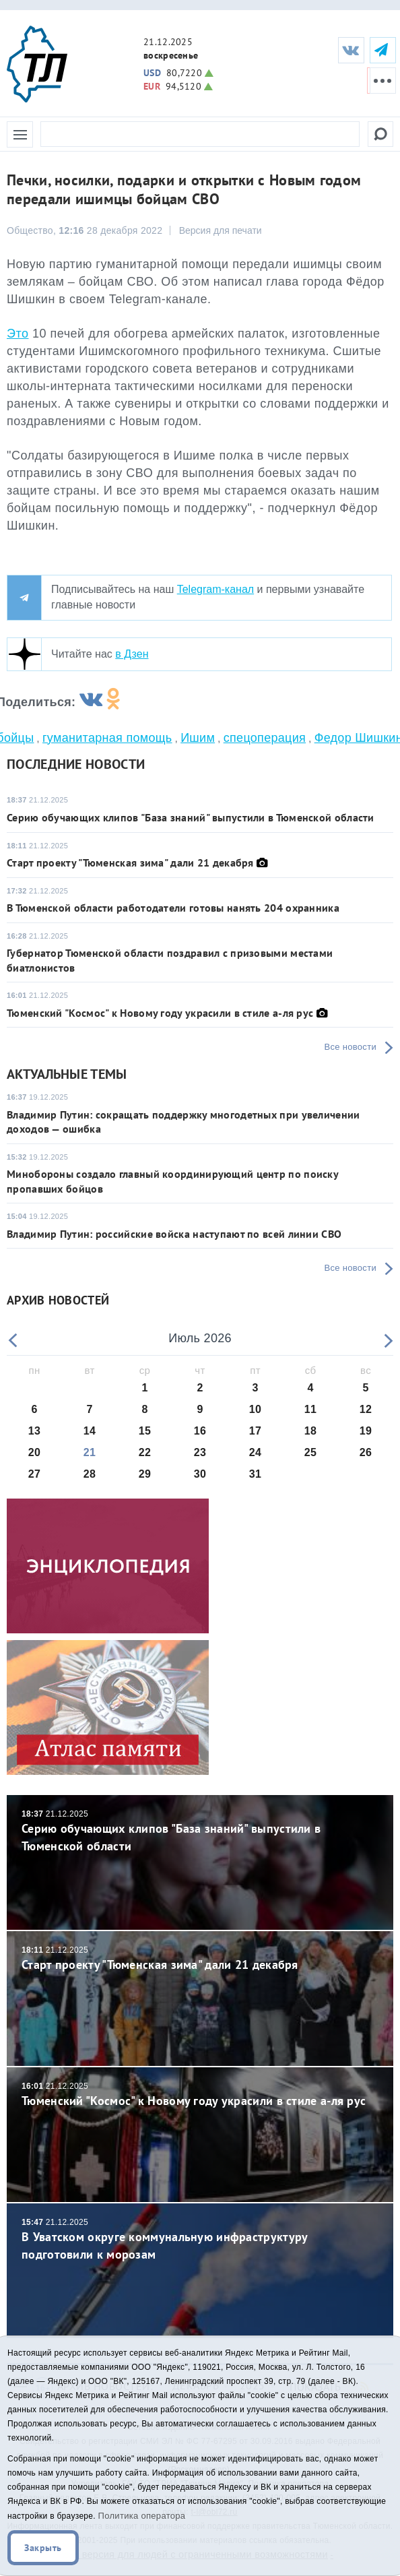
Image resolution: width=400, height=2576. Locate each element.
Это (18, 333)
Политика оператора (142, 2516)
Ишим (197, 738)
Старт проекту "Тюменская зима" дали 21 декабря (130, 862)
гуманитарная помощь (107, 738)
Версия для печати (220, 230)
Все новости (350, 1047)
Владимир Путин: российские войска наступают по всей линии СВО (174, 1233)
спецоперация (265, 738)
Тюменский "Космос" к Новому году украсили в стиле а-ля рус (160, 1012)
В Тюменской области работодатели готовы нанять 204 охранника (173, 907)
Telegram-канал (215, 589)
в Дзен (131, 654)
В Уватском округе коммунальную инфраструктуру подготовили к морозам (200, 2239)
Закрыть (43, 2548)
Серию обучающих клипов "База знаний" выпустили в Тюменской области (190, 817)
